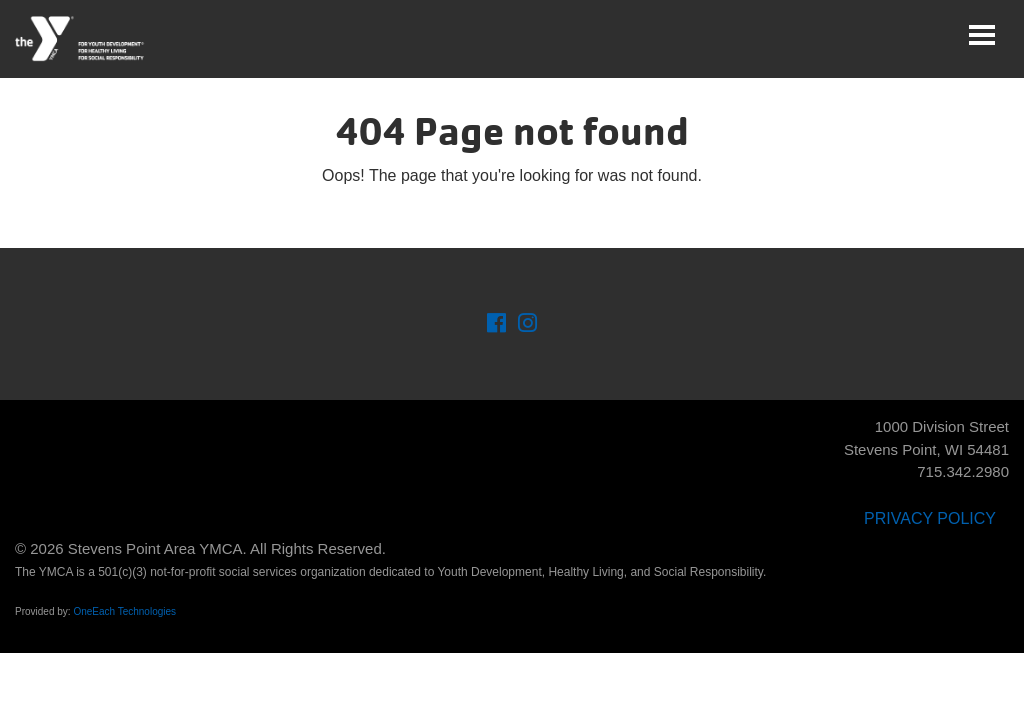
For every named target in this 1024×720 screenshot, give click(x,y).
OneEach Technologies (124, 611)
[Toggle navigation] (982, 35)
